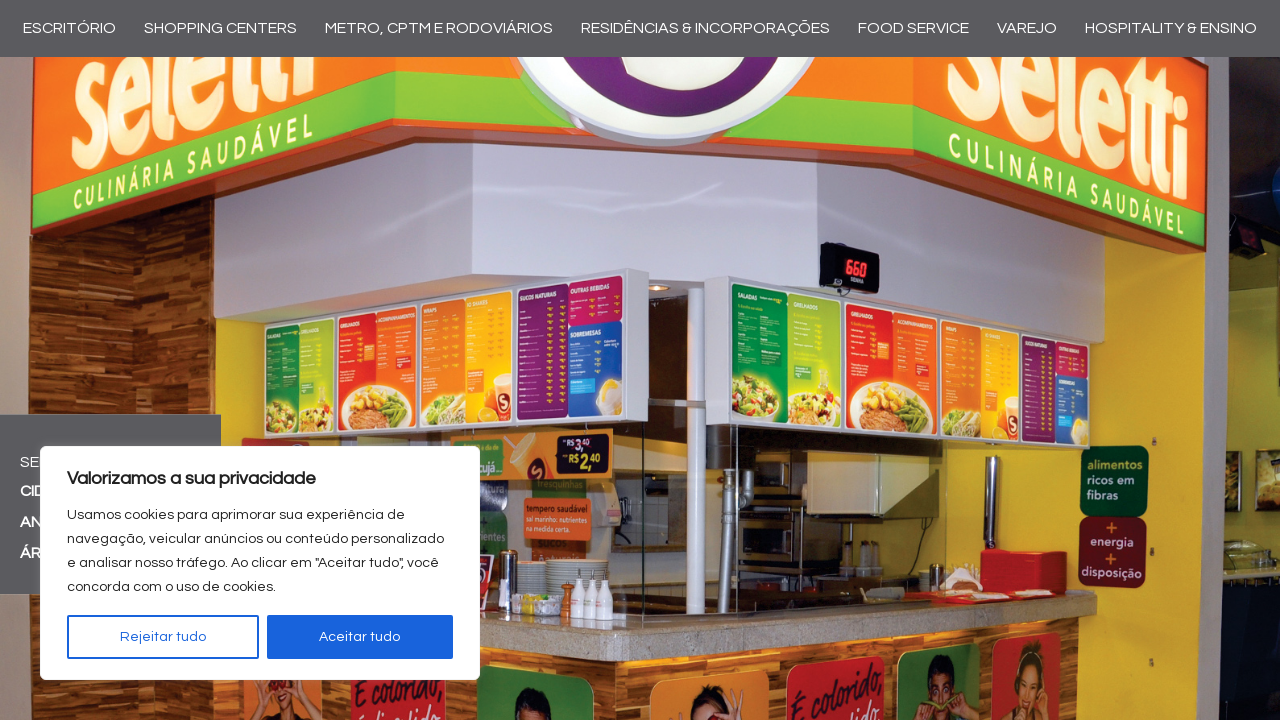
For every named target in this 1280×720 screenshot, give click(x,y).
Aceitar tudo (359, 637)
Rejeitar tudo (163, 637)
